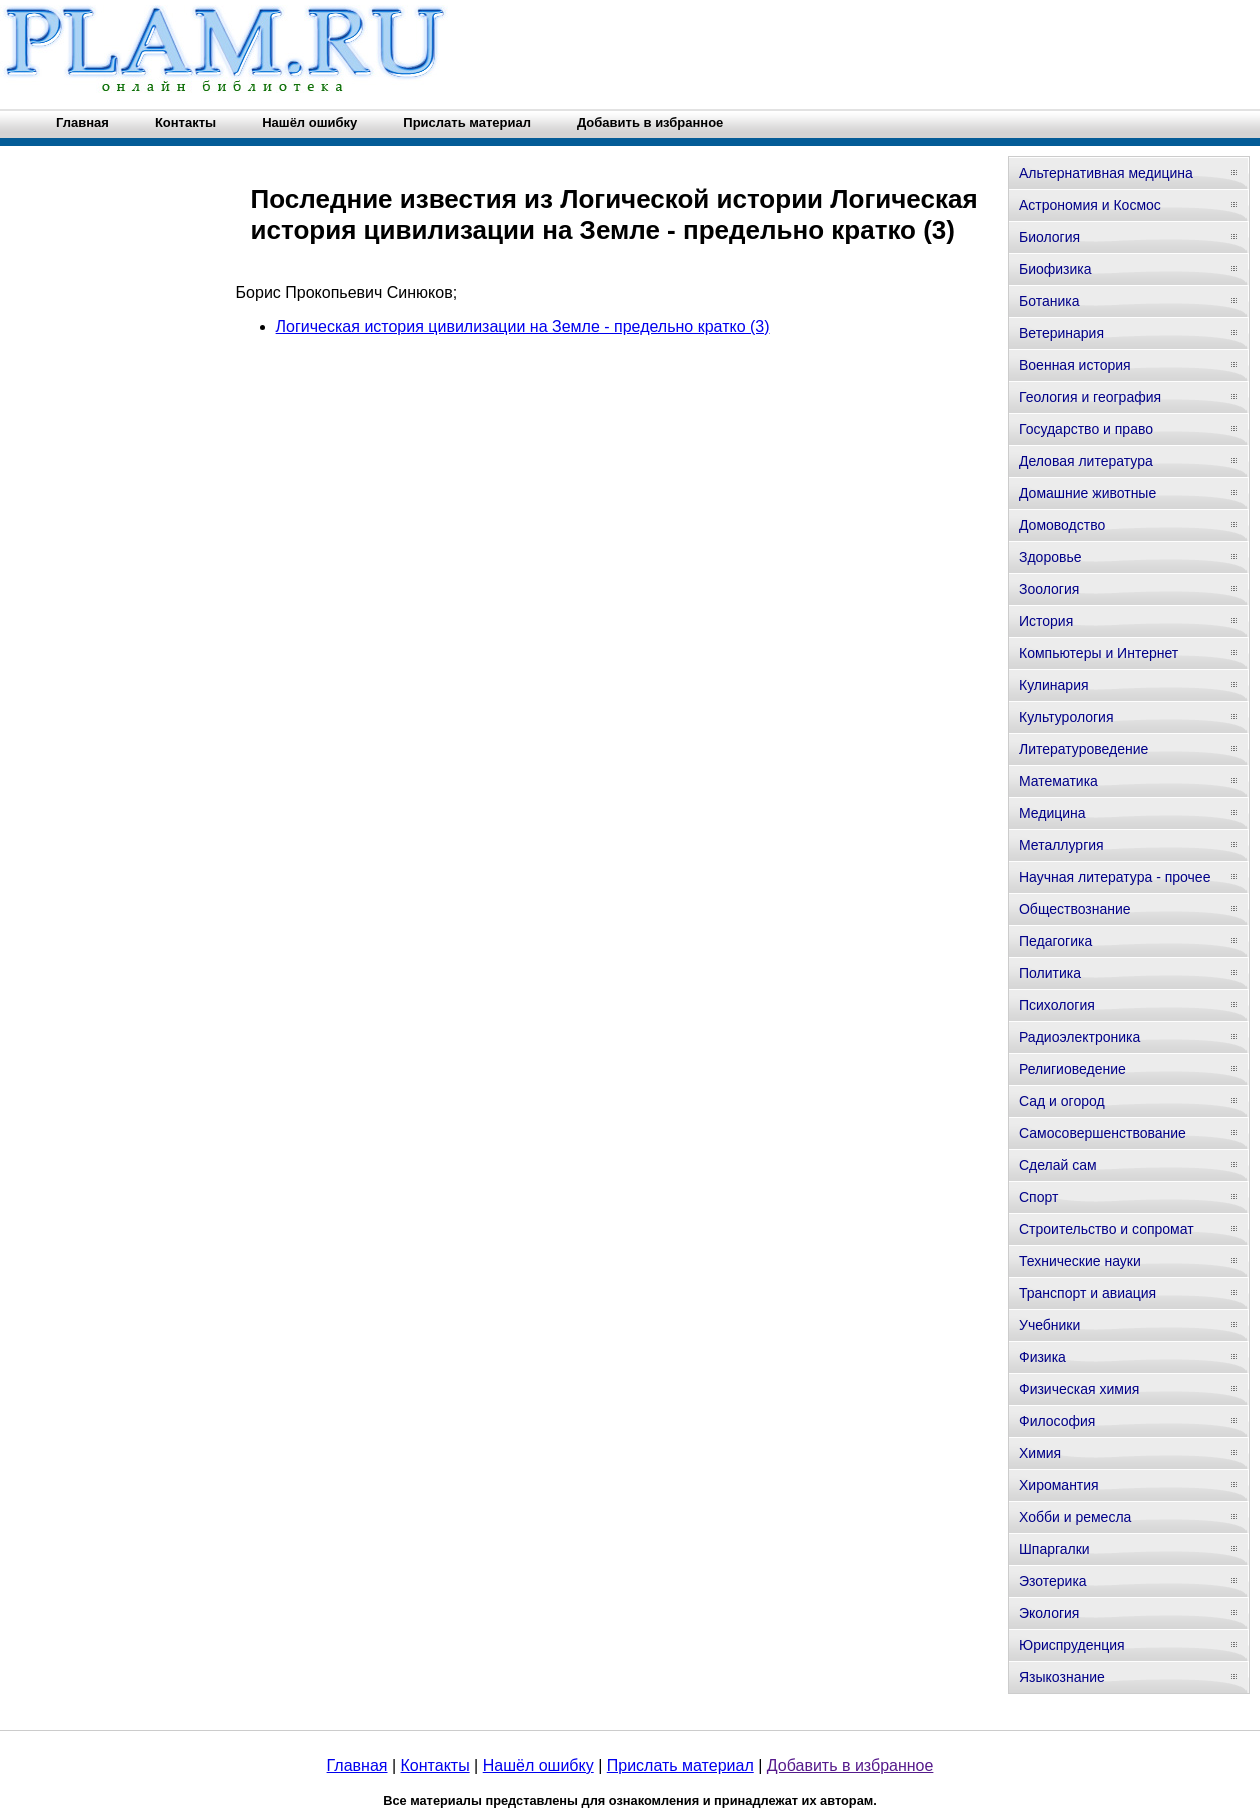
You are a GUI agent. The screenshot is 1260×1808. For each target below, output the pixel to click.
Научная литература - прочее (1114, 877)
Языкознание (1062, 1677)
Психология (1057, 1005)
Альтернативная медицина (1106, 173)
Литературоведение (1083, 749)
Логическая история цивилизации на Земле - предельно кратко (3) (523, 326)
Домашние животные (1087, 493)
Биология (1049, 237)
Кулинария (1054, 685)
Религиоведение (1072, 1069)
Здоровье (1050, 557)
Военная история (1075, 365)
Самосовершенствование (1102, 1133)
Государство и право (1086, 429)
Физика (1042, 1357)
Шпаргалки (1054, 1549)
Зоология (1049, 589)
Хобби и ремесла (1075, 1517)
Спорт (1038, 1197)
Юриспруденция (1072, 1645)
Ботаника (1049, 301)
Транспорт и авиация (1087, 1293)
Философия (1057, 1421)
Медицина (1052, 813)
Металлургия (1061, 845)
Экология (1049, 1613)
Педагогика (1055, 941)
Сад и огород (1062, 1101)
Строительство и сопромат (1106, 1229)
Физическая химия (1079, 1389)
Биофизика (1055, 269)
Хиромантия (1059, 1485)
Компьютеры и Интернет (1098, 653)
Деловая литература (1086, 461)
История (1046, 621)
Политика (1050, 973)
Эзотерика (1053, 1581)
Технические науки (1080, 1261)
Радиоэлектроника (1079, 1037)
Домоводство (1062, 525)
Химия (1040, 1453)
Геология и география (1090, 397)
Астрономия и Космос (1090, 205)
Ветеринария (1061, 333)
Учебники (1049, 1325)
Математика (1058, 781)
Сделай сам (1058, 1165)
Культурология (1066, 717)
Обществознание (1075, 909)
